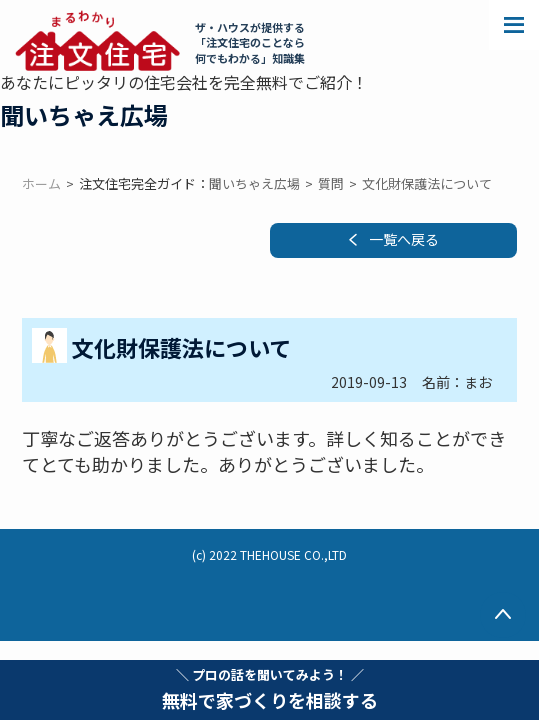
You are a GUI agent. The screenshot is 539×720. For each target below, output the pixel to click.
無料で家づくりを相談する (270, 689)
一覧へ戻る (404, 239)
